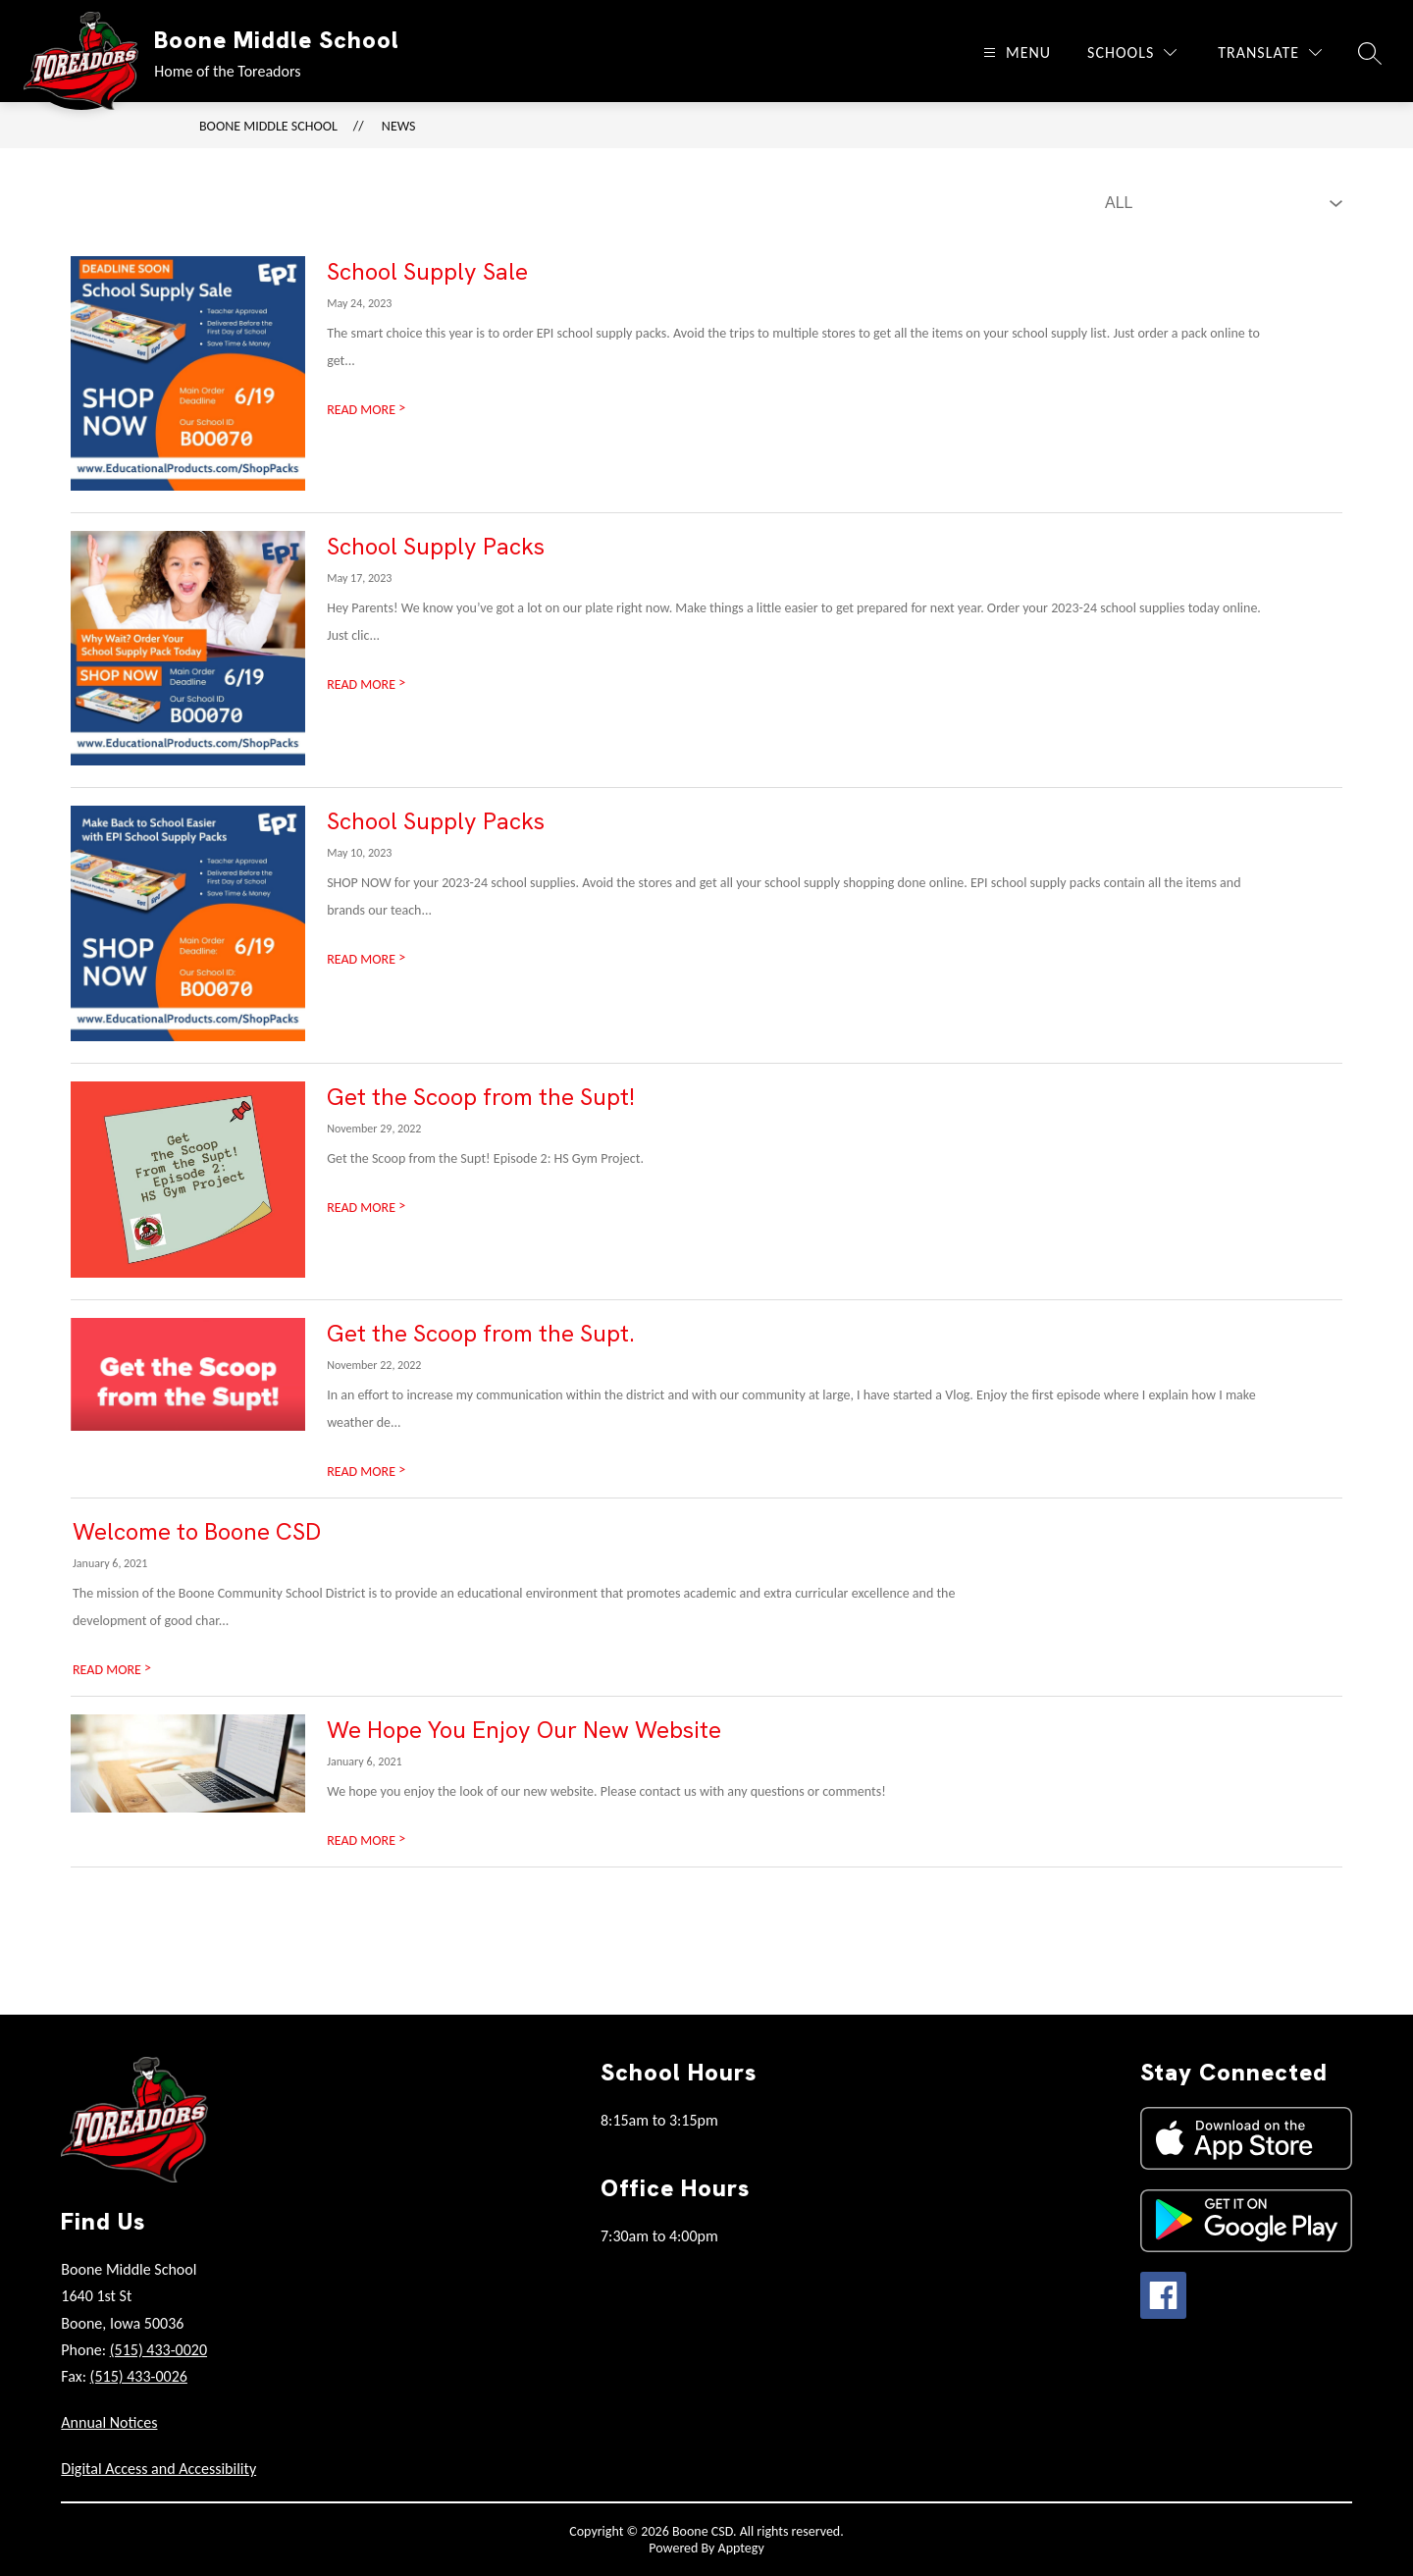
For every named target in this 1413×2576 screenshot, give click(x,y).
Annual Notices (109, 2422)
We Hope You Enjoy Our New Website (524, 1729)
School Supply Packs (436, 546)
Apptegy (741, 2548)
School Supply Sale (427, 271)
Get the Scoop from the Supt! (481, 1096)
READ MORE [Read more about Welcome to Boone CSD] (112, 1669)
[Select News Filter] (1219, 203)
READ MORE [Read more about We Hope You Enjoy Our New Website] (366, 1840)
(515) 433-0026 (138, 2376)
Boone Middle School (268, 126)
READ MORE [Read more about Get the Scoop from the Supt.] (366, 1471)
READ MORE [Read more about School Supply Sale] (366, 409)
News (399, 126)
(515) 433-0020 (158, 2349)
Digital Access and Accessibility (158, 2468)
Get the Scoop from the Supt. (481, 1333)
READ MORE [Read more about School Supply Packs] (366, 684)
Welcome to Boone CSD (197, 1531)
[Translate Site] (1270, 52)
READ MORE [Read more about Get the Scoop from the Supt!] (366, 1207)
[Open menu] (1014, 52)
